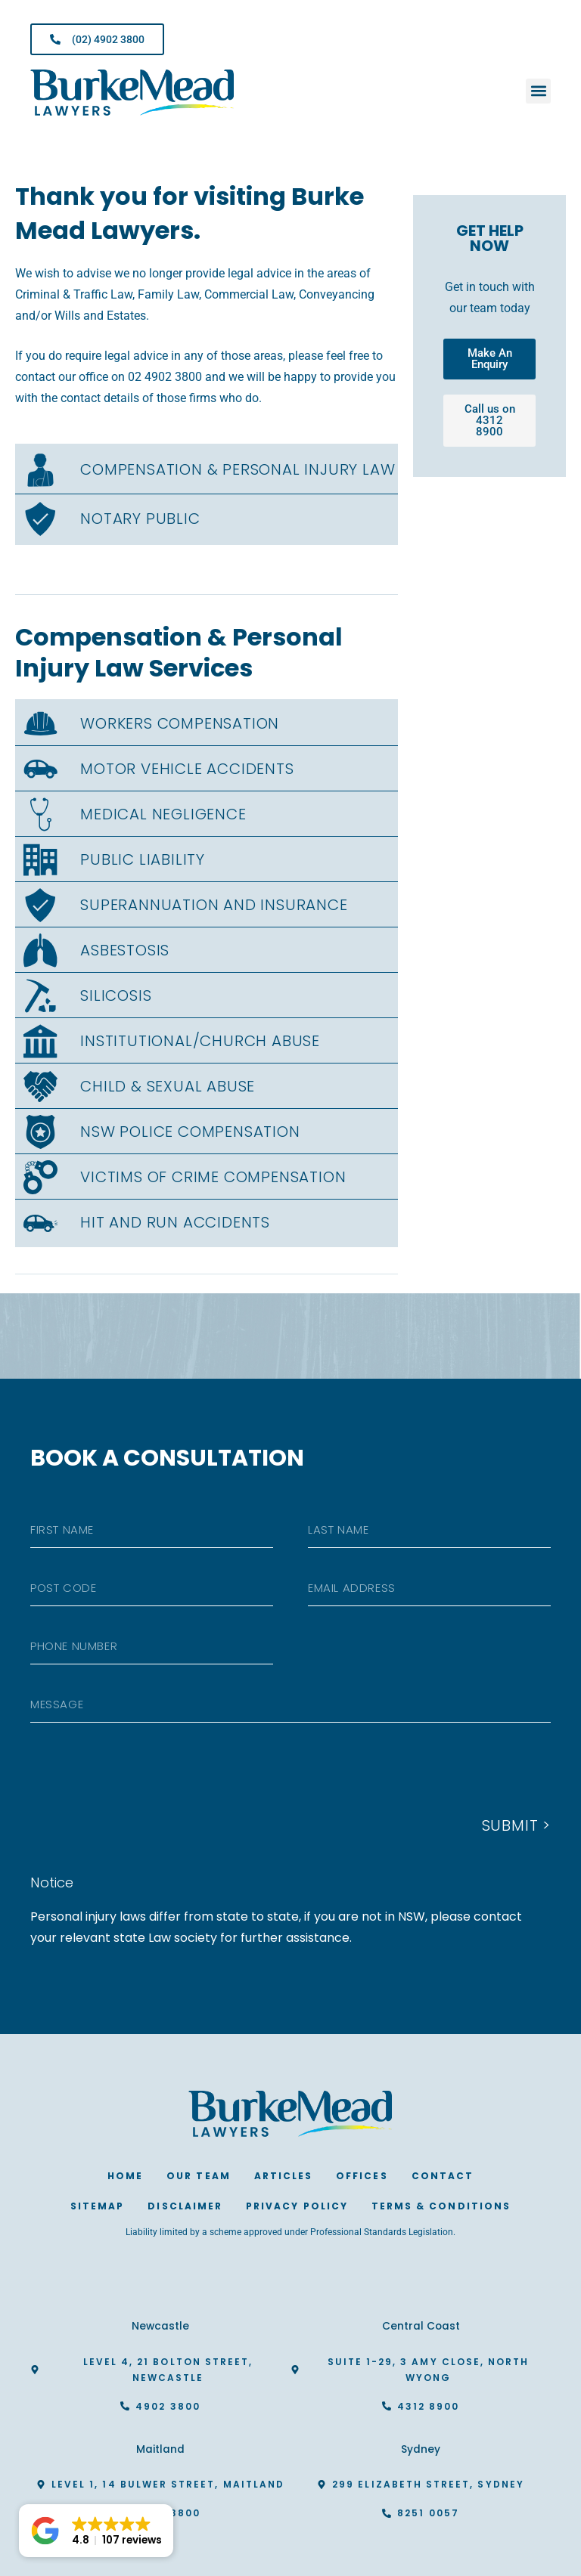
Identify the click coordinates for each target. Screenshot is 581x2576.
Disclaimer (185, 2206)
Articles (283, 2175)
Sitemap (97, 2206)
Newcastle (160, 2326)
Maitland (160, 2449)
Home (125, 2175)
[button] (538, 91)
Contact (443, 2175)
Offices (361, 2175)
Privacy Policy (297, 2206)
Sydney (420, 2449)
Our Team (198, 2175)
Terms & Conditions (441, 2206)
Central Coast (421, 2326)
